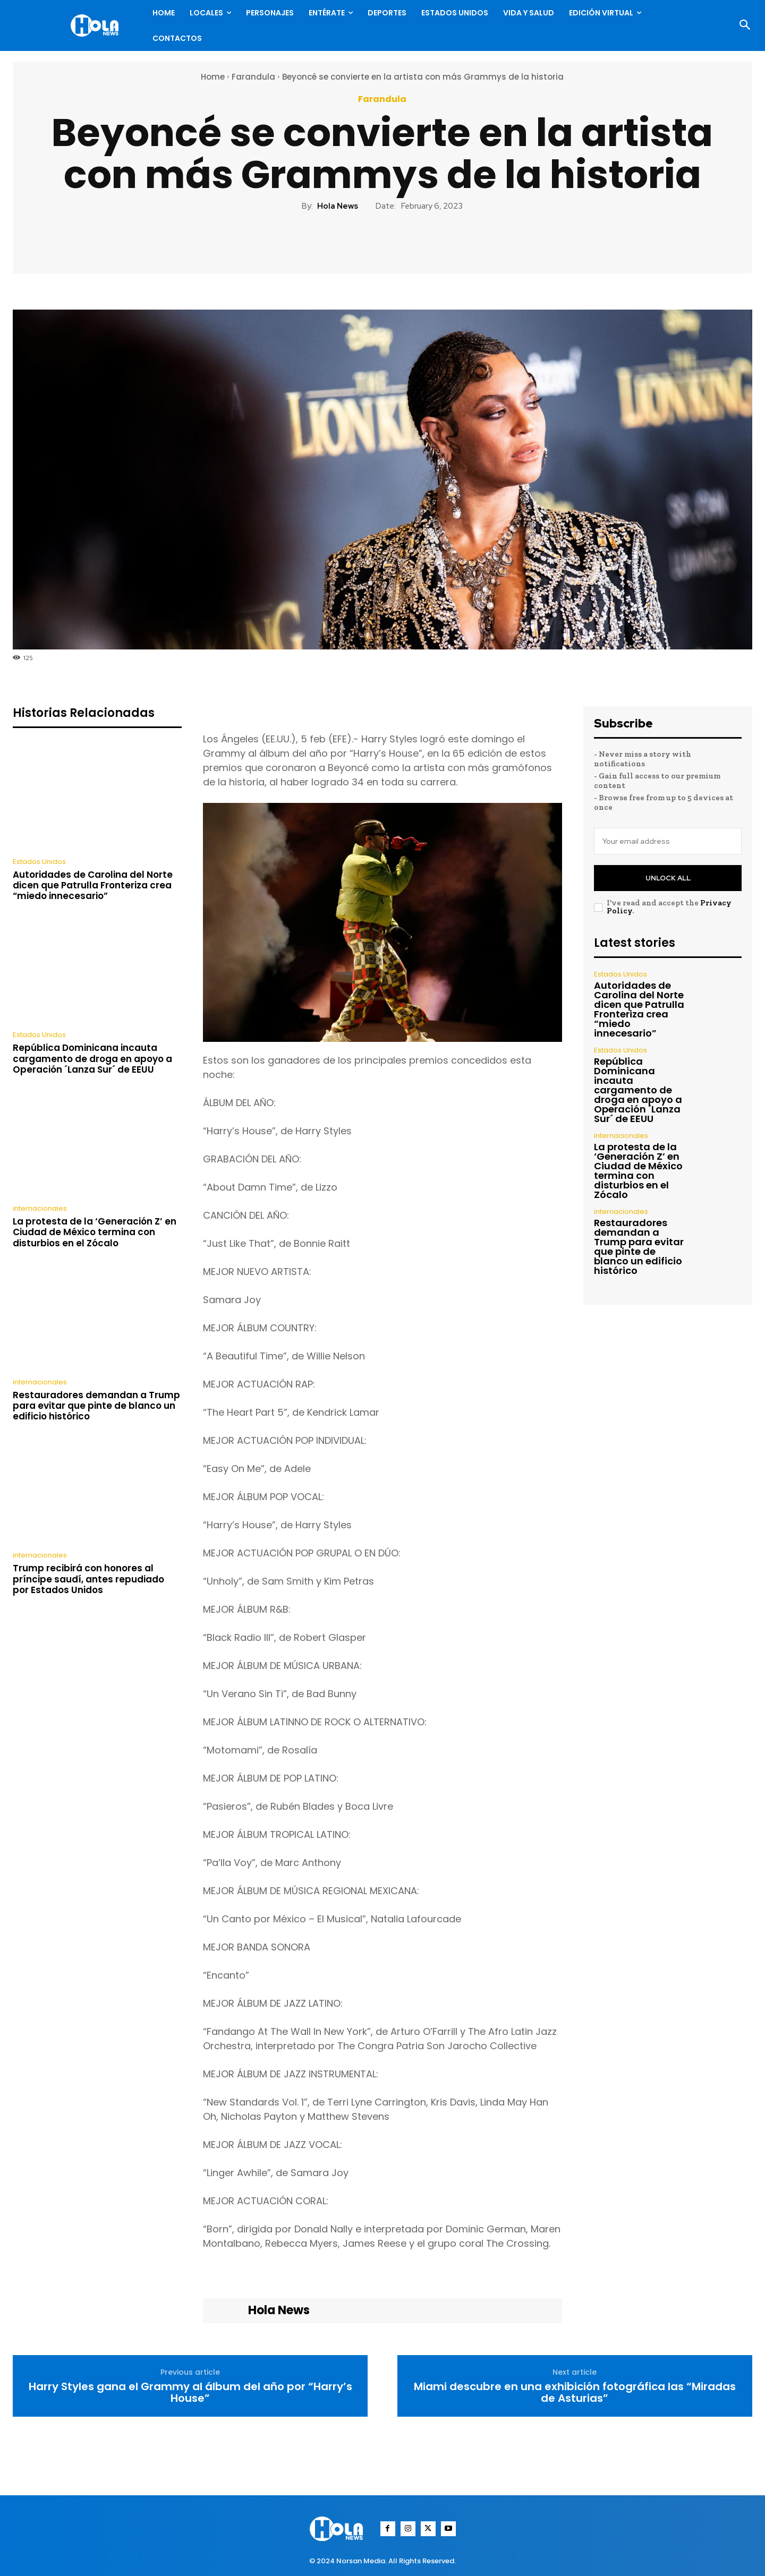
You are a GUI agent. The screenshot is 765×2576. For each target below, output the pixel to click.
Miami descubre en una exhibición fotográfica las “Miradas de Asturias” (575, 2392)
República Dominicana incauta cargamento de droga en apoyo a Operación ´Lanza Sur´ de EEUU (92, 1058)
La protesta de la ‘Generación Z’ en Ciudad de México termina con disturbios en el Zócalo (94, 1232)
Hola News (337, 206)
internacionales (40, 1208)
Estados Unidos (39, 861)
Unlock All (668, 878)
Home (213, 76)
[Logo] (97, 25)
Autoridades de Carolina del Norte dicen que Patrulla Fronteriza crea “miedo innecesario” (93, 885)
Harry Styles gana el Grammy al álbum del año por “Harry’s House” (190, 2392)
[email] (668, 841)
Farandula (253, 76)
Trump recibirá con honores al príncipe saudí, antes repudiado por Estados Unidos (88, 1579)
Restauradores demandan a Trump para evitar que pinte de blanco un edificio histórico (96, 1406)
